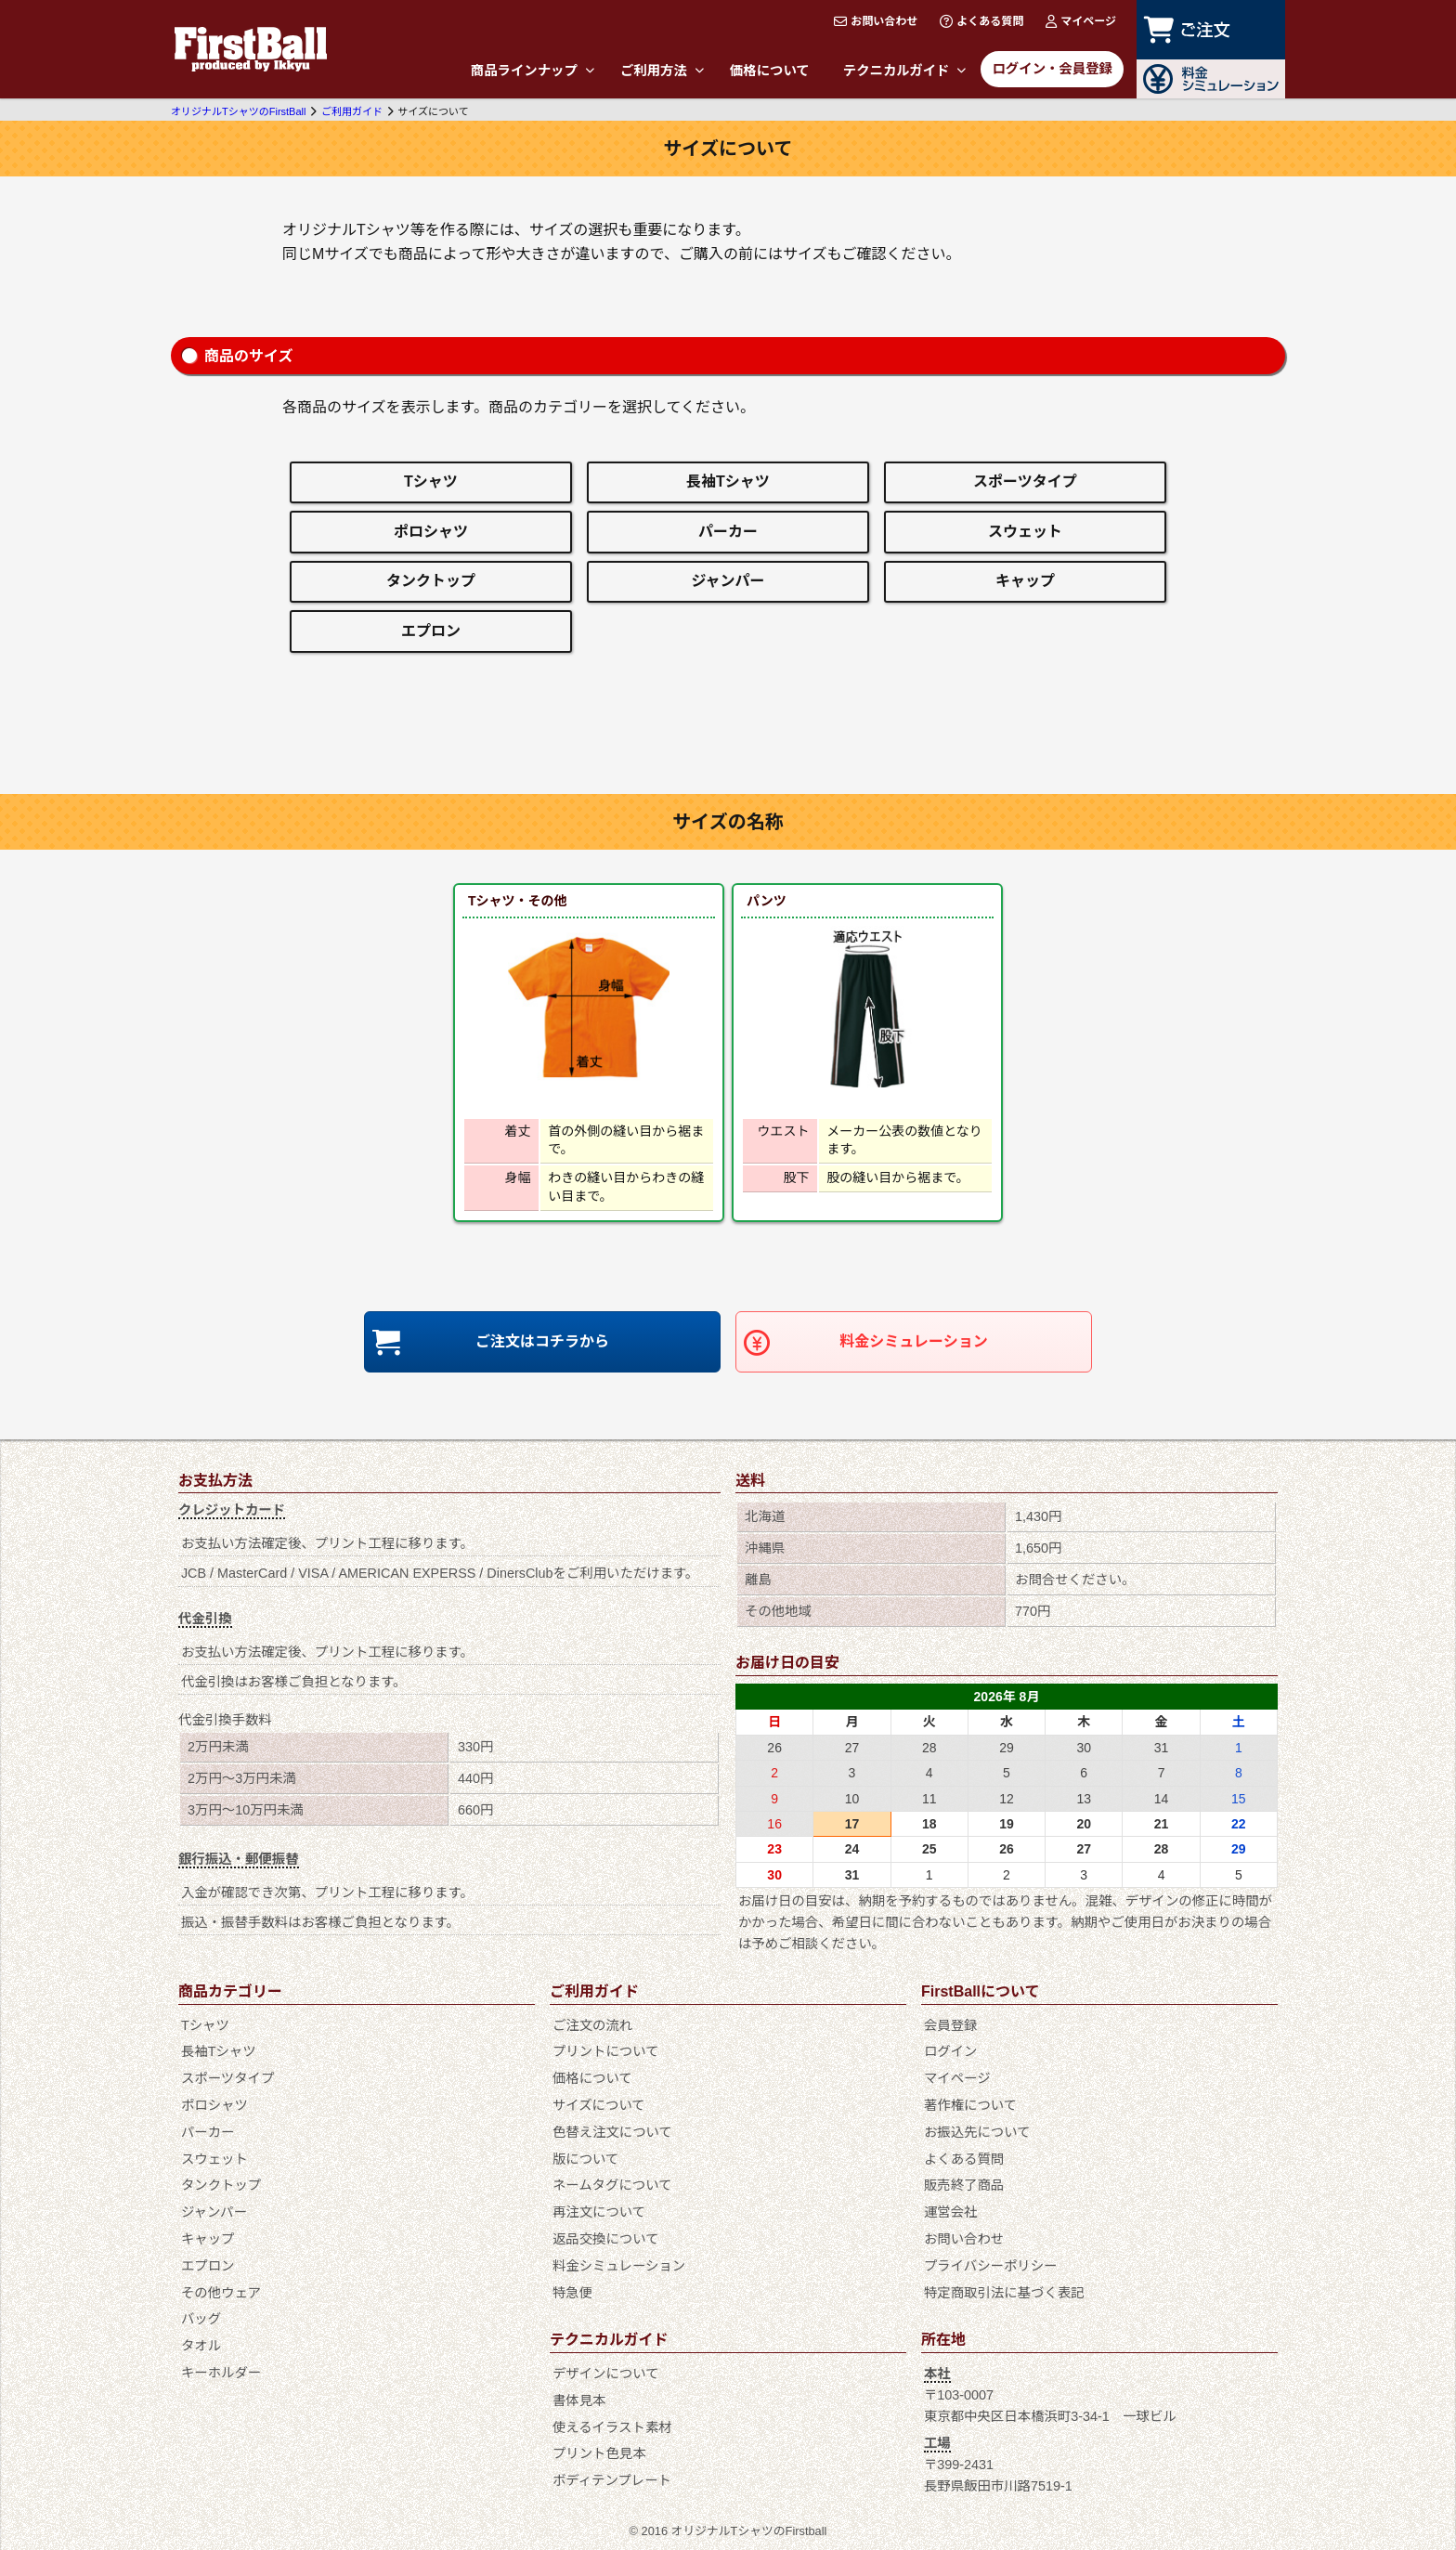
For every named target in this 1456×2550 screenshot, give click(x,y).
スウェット (1025, 532)
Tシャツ (431, 481)
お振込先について (977, 2132)
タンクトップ (430, 581)
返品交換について (605, 2238)
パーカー (728, 532)
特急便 (572, 2292)
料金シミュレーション (913, 1341)
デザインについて (605, 2373)
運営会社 (951, 2212)
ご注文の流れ (592, 2025)
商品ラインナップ (532, 70)
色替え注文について (612, 2132)
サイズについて (598, 2105)
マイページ (1081, 21)
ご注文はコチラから (542, 1341)
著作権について (970, 2105)
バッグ (201, 2318)
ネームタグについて (612, 2185)
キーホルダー (221, 2372)
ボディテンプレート (611, 2480)
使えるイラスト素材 (612, 2427)
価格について (770, 70)
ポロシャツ (431, 532)
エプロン (431, 631)
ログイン (951, 2051)
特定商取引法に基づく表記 (1004, 2292)
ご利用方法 (662, 70)
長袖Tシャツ (728, 481)
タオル (201, 2345)
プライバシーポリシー (991, 2265)
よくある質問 (981, 21)
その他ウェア (221, 2292)
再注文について (598, 2212)
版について (585, 2159)
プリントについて (605, 2051)
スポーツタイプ (1025, 481)
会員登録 (951, 2025)
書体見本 (579, 2400)
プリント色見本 (599, 2453)
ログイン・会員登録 (1052, 68)
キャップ (1025, 581)
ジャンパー (727, 581)
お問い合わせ (875, 21)
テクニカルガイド (905, 70)
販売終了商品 (964, 2185)
